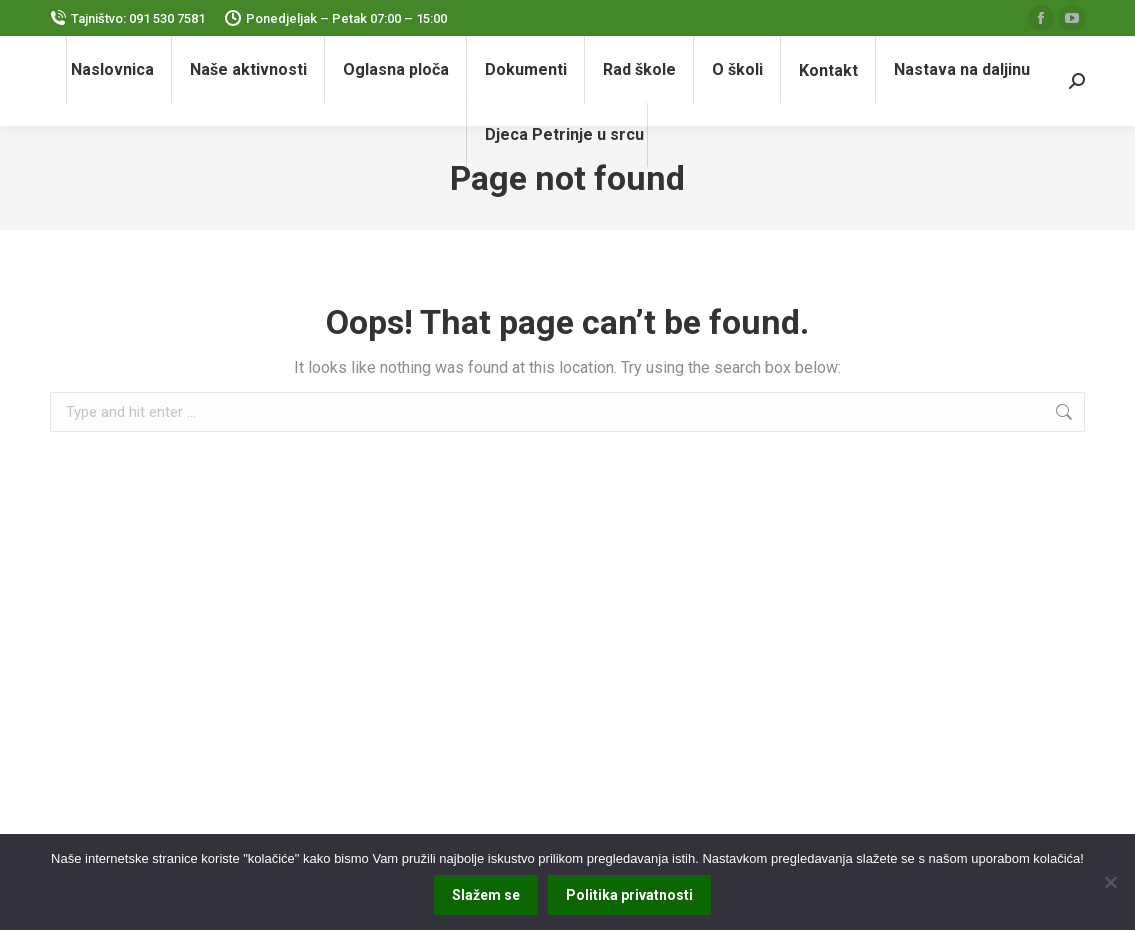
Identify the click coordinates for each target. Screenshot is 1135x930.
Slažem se (486, 895)
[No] (1110, 882)
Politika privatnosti (629, 895)
